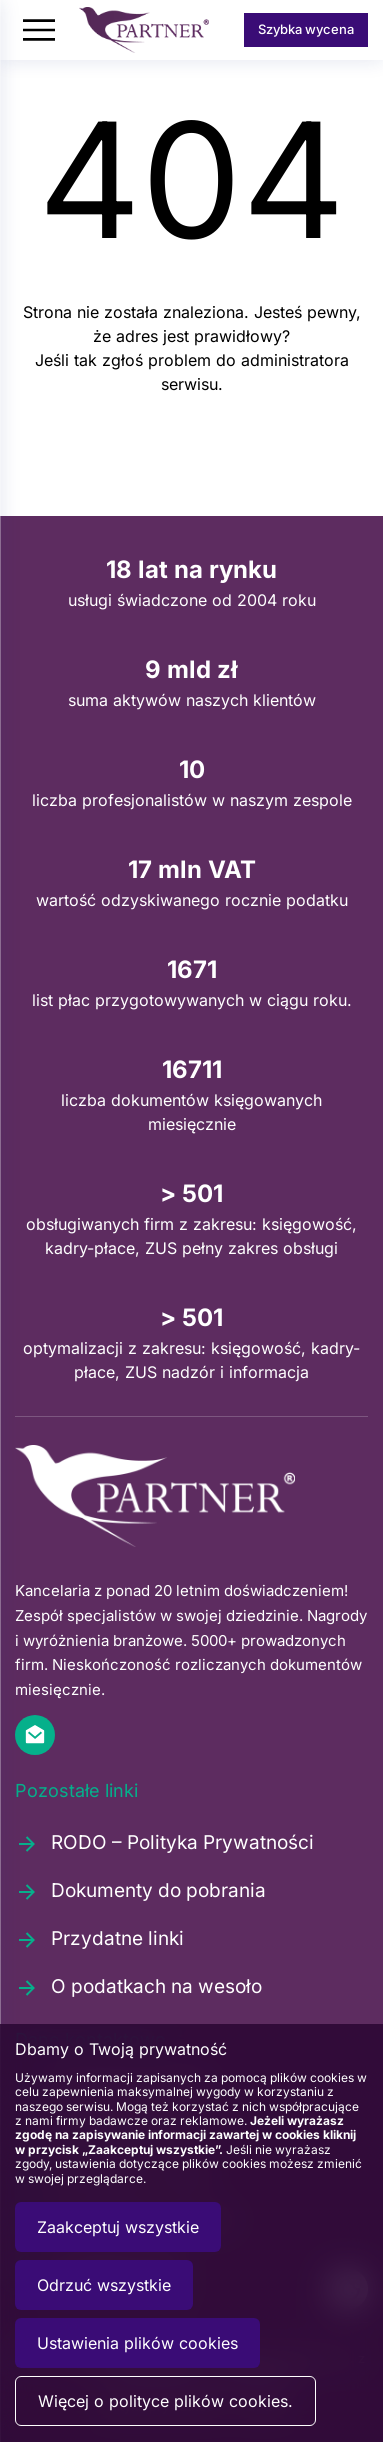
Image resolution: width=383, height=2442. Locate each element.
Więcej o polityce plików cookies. (165, 2401)
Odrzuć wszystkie (104, 2285)
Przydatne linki (99, 1939)
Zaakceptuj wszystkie (118, 2227)
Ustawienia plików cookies (137, 2343)
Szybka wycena (306, 29)
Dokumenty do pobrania (140, 1891)
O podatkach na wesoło (138, 1987)
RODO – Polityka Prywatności (164, 1843)
